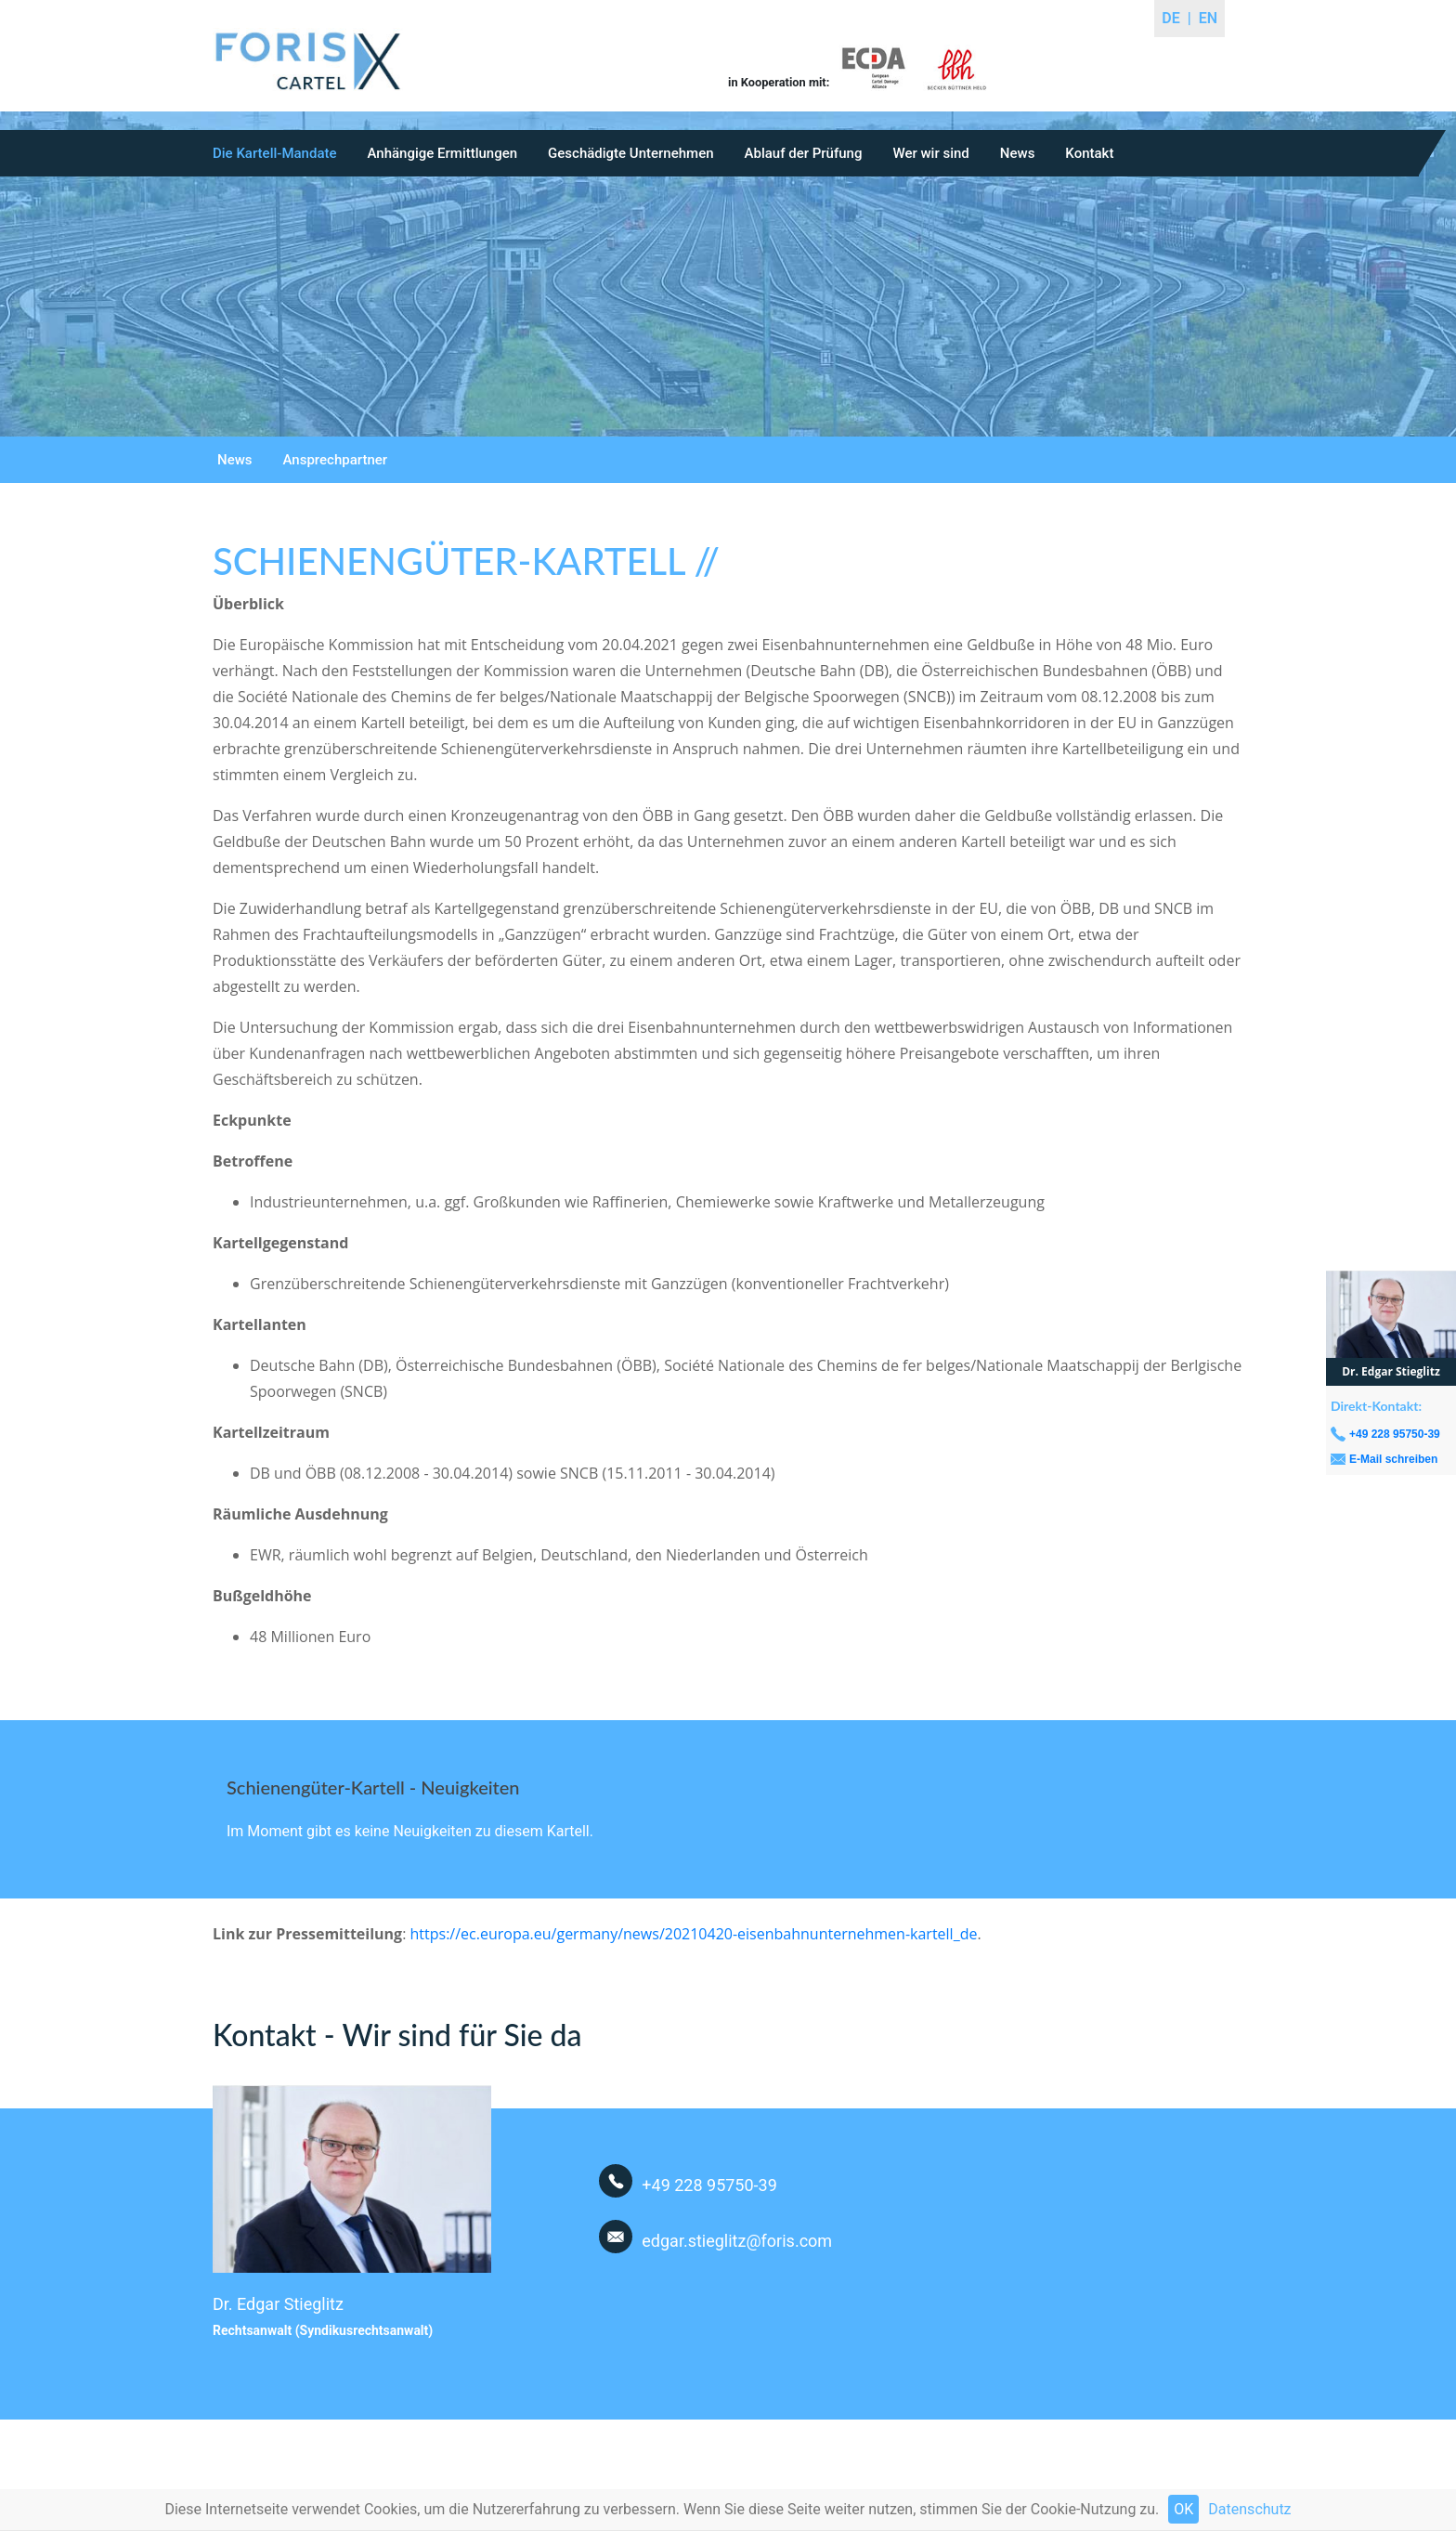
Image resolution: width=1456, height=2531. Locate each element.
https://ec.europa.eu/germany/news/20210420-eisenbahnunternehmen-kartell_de (694, 1934)
